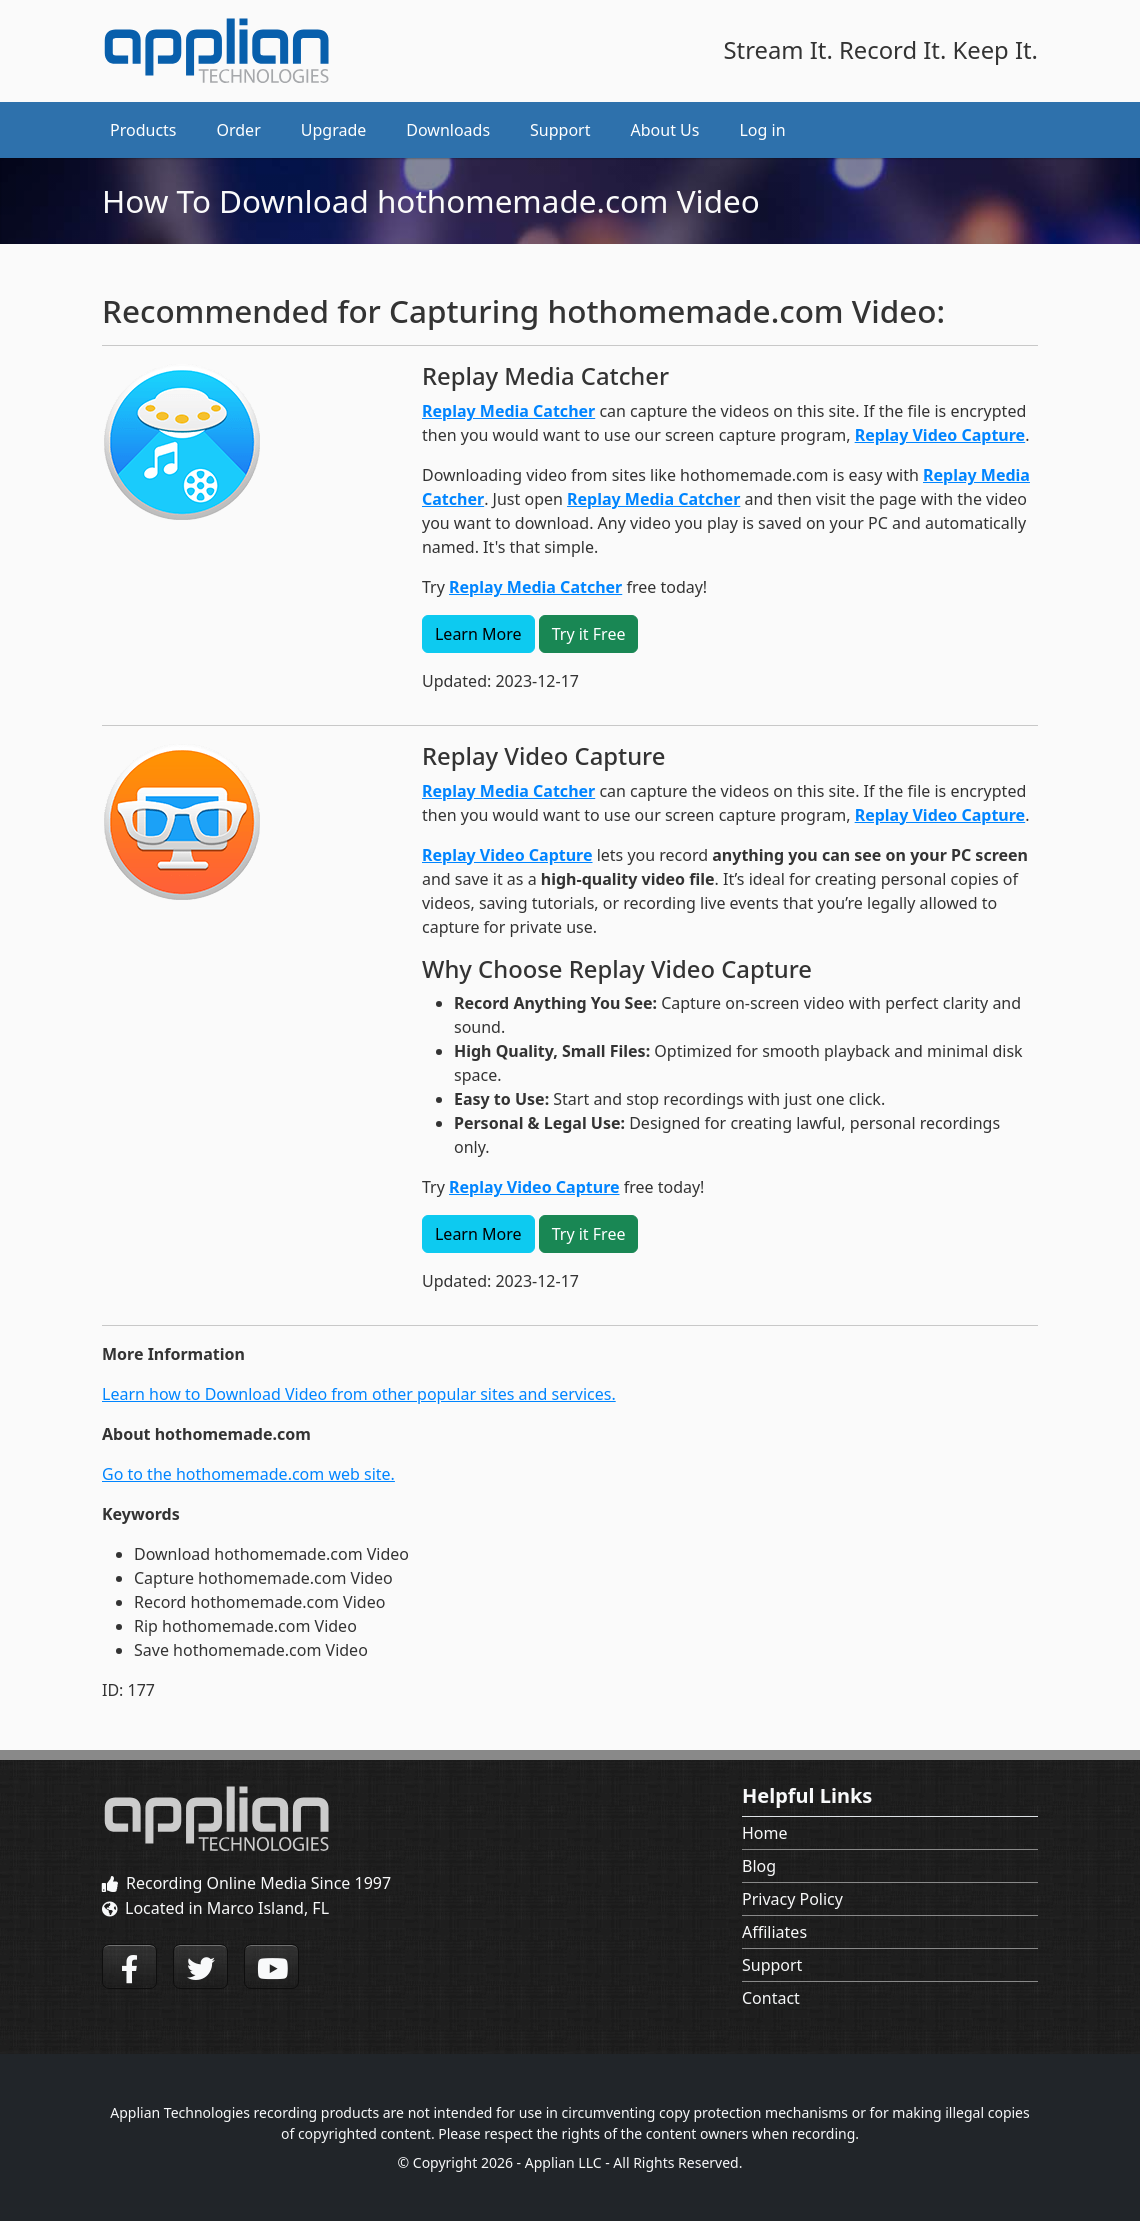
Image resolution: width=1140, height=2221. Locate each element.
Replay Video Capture (940, 435)
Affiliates (774, 1932)
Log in (762, 130)
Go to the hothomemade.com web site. (248, 1474)
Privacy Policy (792, 1899)
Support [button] (560, 130)
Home (765, 1833)
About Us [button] (665, 130)
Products (143, 130)
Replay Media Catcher (508, 411)
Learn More (478, 634)
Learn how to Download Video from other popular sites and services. (359, 1394)
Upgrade (334, 130)
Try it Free (589, 634)
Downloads (448, 130)
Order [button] (239, 130)
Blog (759, 1866)
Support (772, 1965)
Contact (771, 1998)
